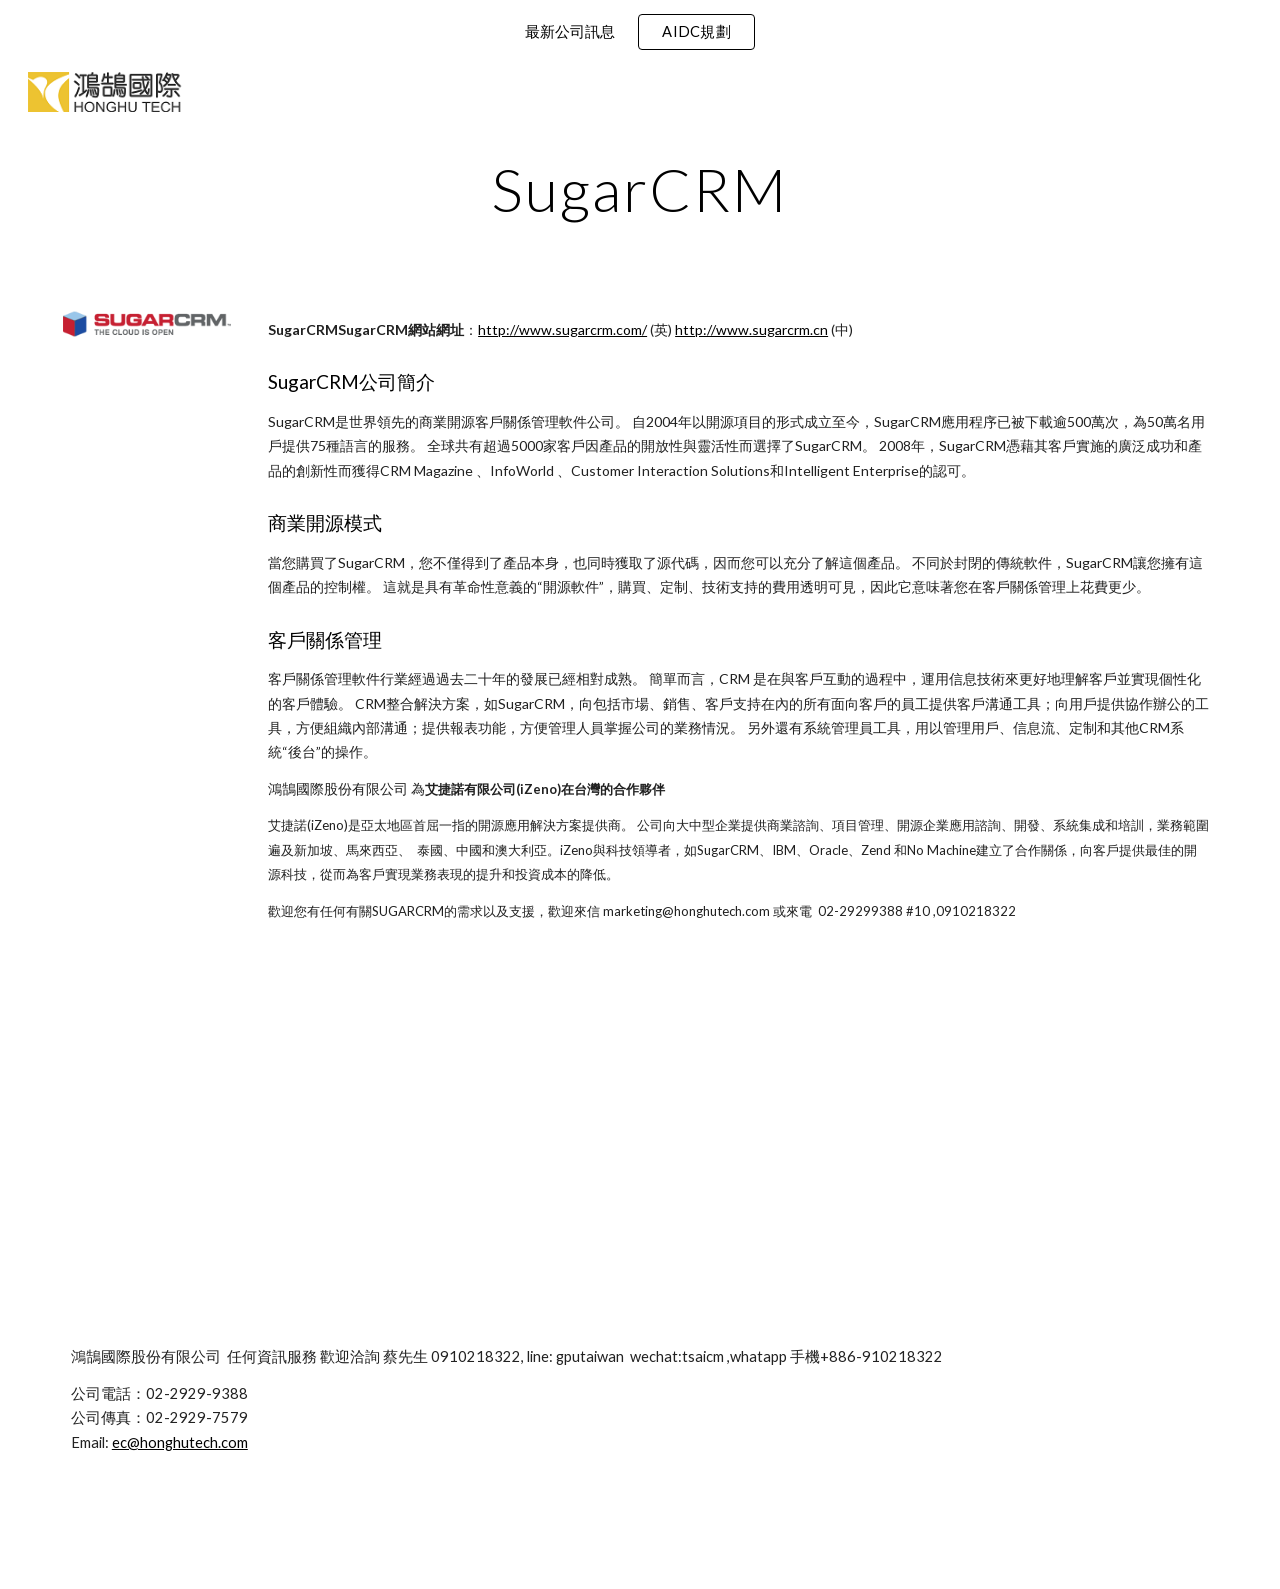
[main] (640, 189)
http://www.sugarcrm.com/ (562, 329)
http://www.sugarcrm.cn (751, 329)
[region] (640, 32)
